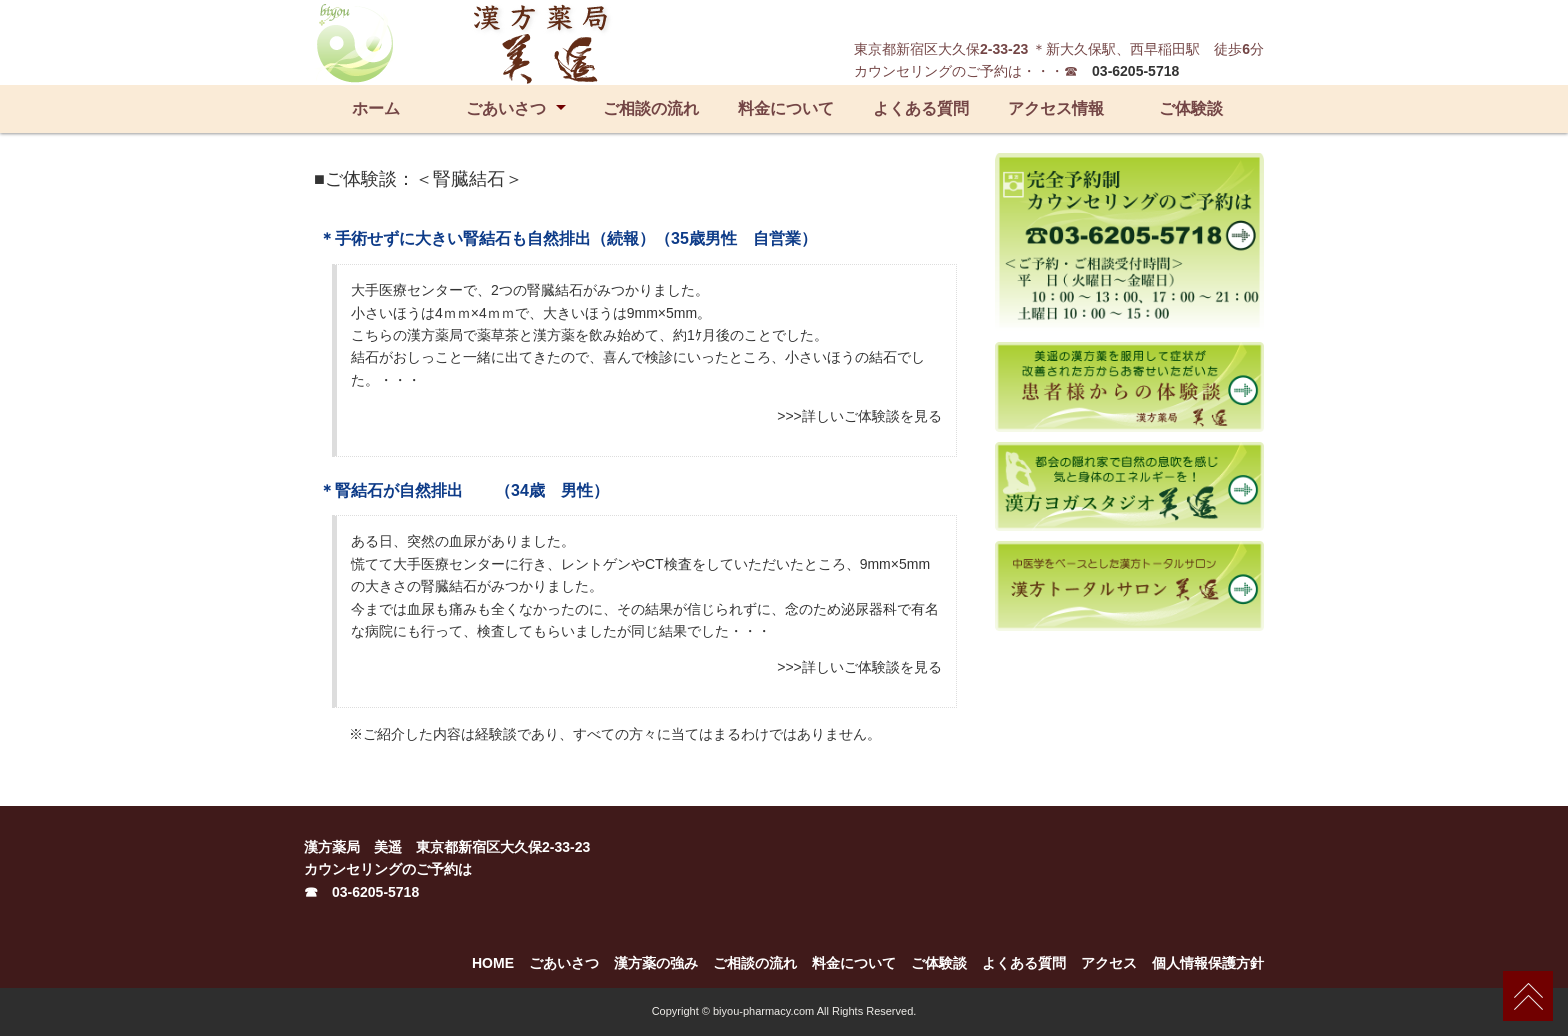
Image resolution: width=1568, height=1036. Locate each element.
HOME (493, 963)
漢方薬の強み (656, 963)
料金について (786, 108)
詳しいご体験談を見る (872, 416)
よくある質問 (921, 108)
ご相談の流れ (651, 108)
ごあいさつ (506, 108)
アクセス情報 (1056, 108)
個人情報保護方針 (1208, 963)
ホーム (376, 108)
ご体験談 (1191, 108)
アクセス (1109, 963)
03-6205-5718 (1135, 71)
